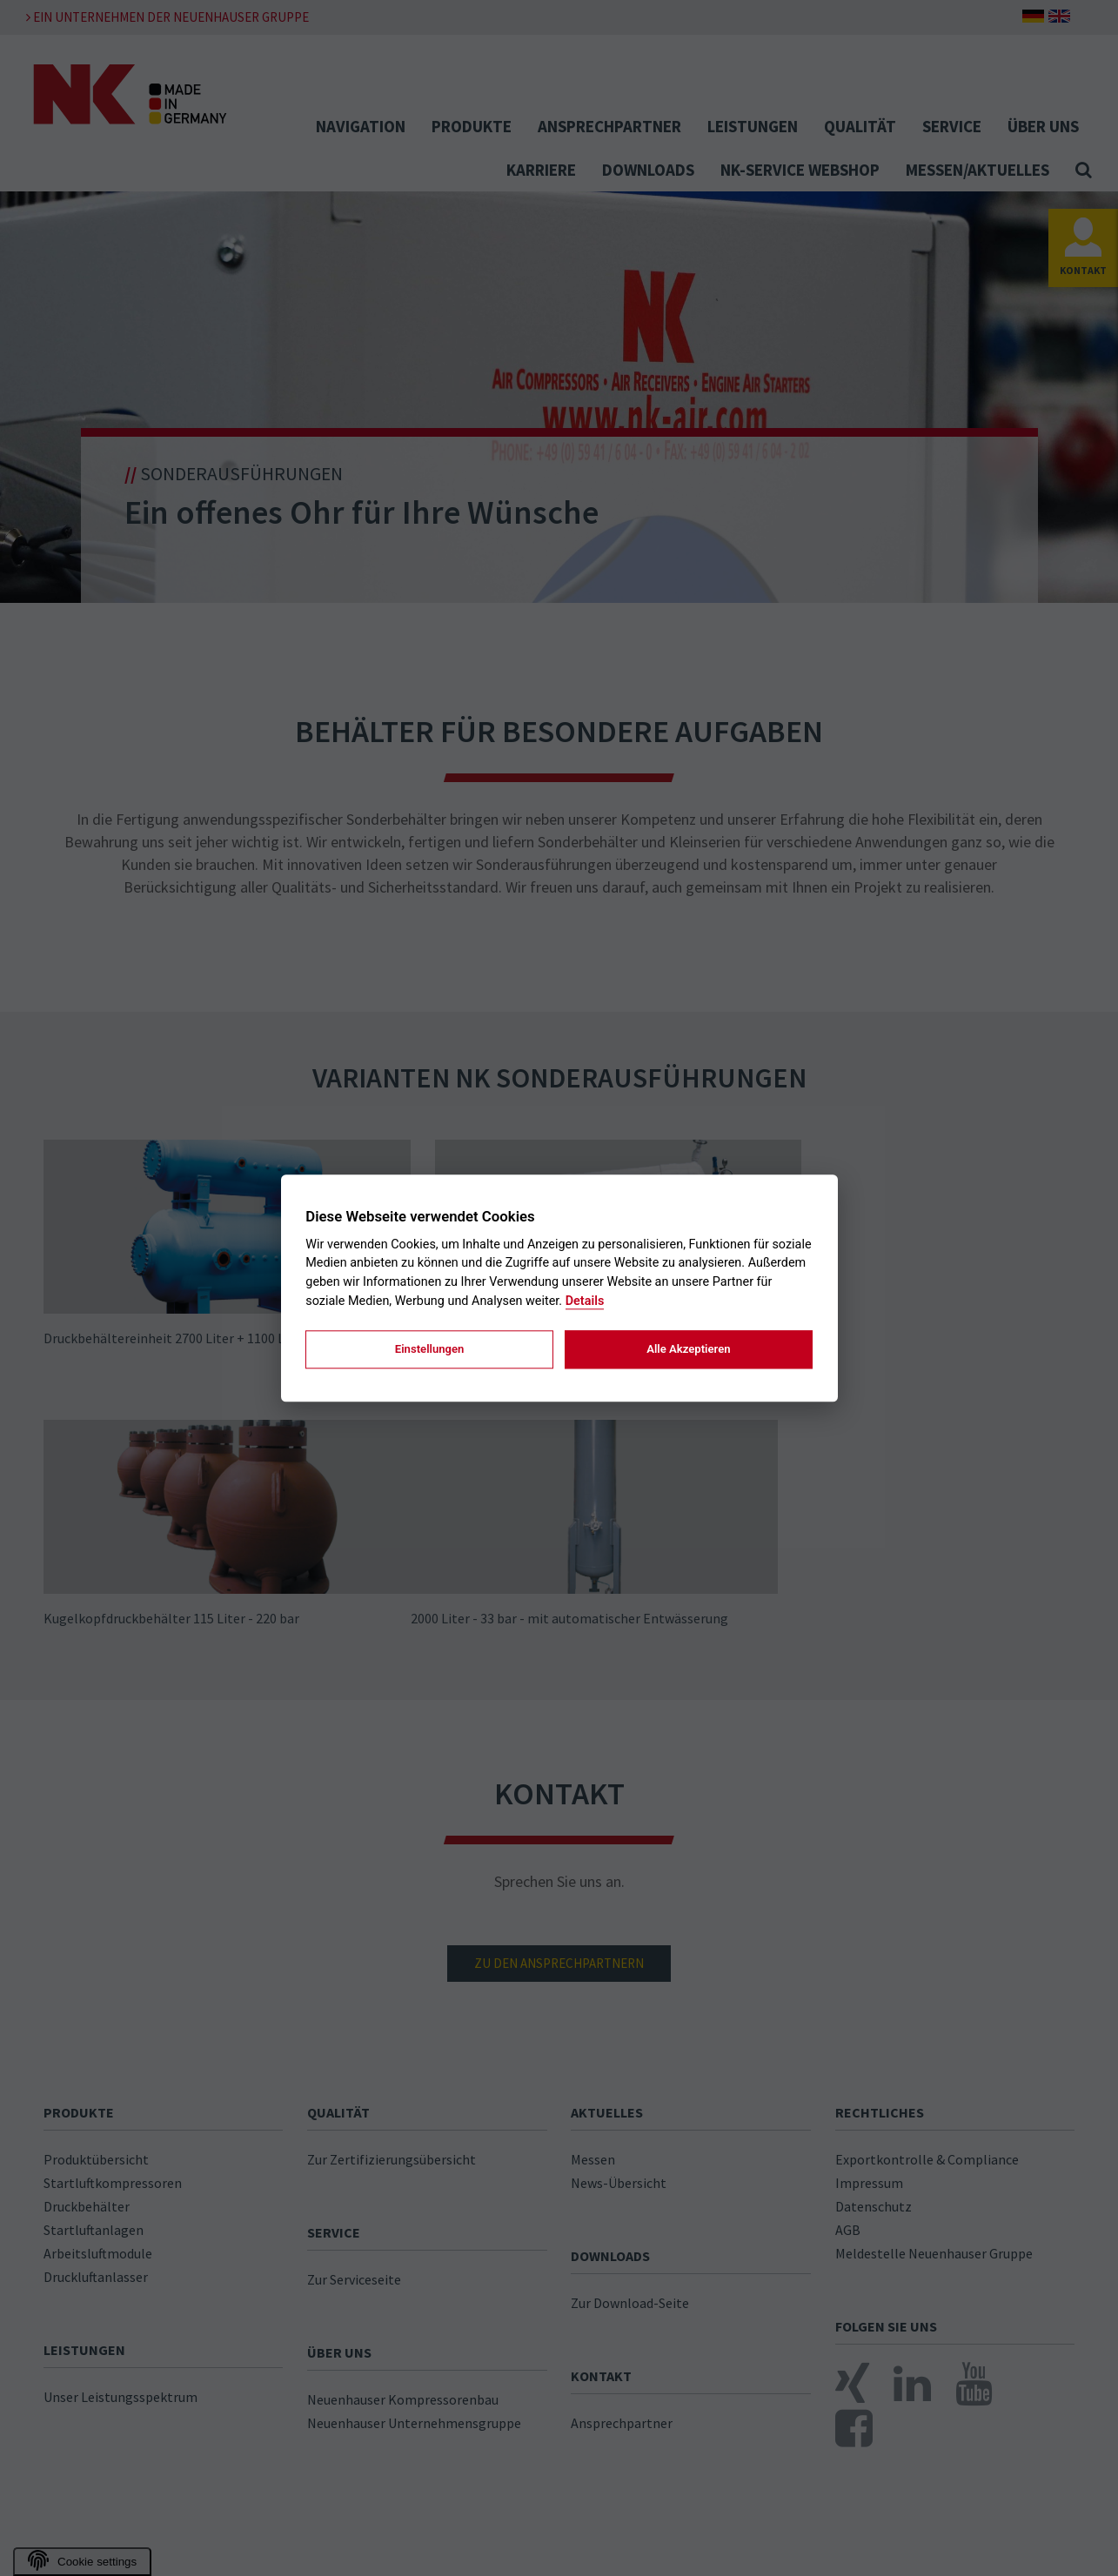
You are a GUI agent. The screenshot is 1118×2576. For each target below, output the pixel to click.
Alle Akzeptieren (688, 1348)
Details (585, 1301)
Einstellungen (430, 1348)
